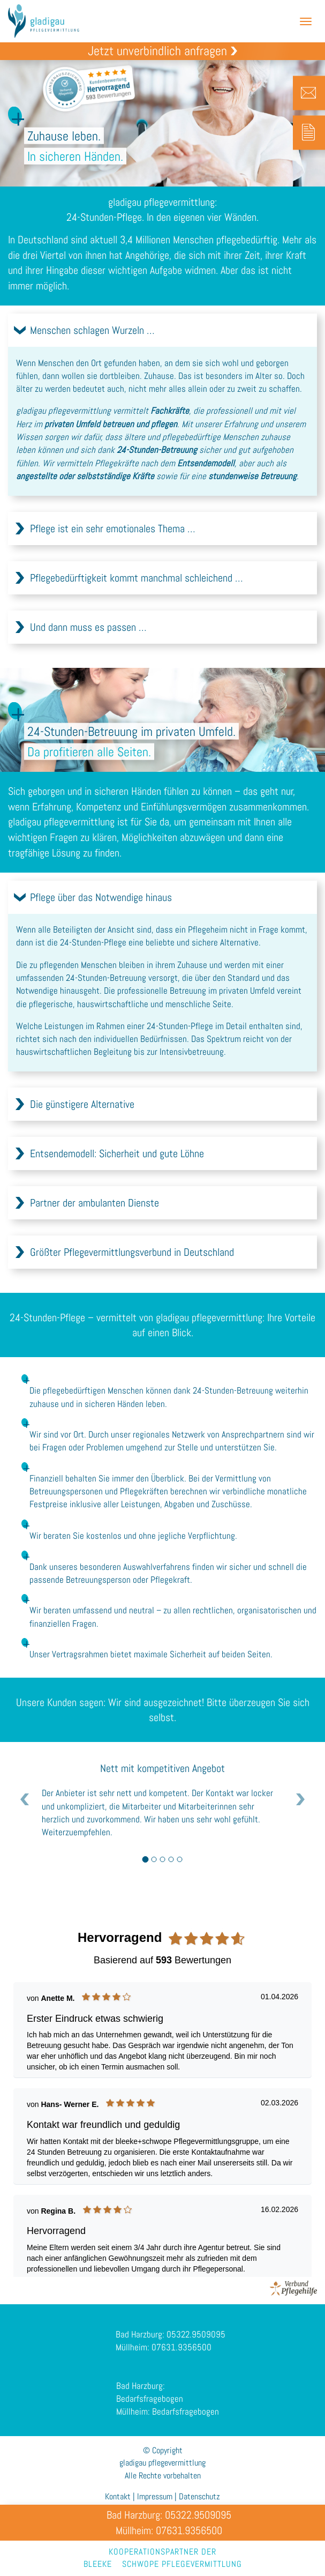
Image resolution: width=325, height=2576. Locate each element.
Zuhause (159, 376)
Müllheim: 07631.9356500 (163, 2362)
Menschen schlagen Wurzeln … (92, 330)
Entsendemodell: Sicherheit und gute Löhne (117, 1168)
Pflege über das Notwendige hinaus (101, 912)
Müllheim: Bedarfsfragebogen (167, 2426)
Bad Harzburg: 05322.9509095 (170, 2349)
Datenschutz (199, 2496)
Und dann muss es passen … (88, 627)
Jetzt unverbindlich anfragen (157, 50)
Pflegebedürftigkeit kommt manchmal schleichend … (136, 578)
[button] (162, 330)
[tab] (162, 330)
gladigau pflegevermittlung (52, 21)
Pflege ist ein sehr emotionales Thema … (112, 528)
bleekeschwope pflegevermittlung (163, 2564)
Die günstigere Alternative (82, 1119)
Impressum (154, 2496)
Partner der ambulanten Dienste (94, 1218)
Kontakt (118, 2496)
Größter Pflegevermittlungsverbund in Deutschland (132, 1267)
